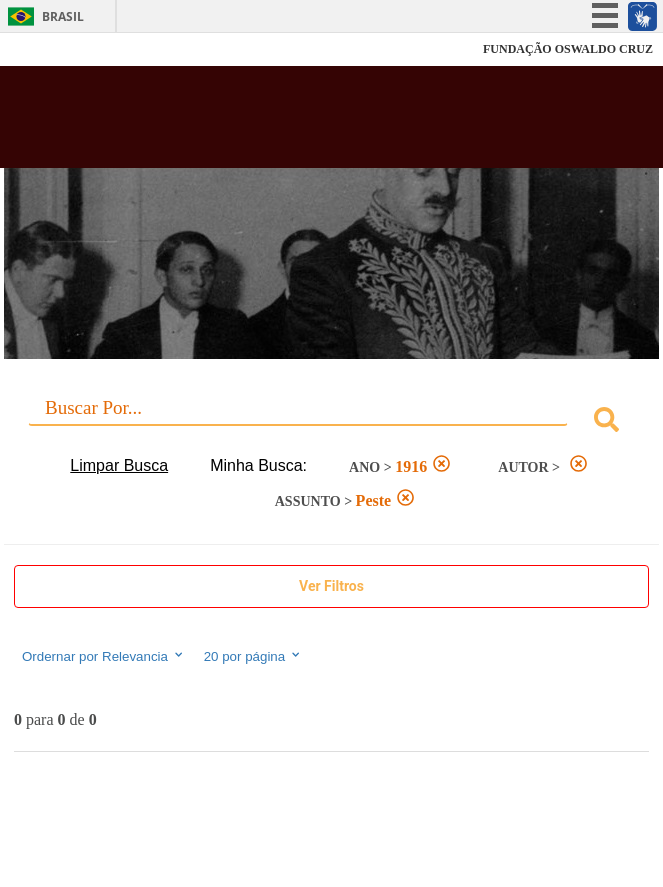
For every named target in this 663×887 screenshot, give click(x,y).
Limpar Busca (119, 465)
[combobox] (331, 422)
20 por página (253, 656)
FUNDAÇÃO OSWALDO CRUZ (568, 49)
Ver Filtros (331, 586)
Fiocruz (59, 49)
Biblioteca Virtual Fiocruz (275, 123)
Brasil (63, 16)
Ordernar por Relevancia (103, 656)
